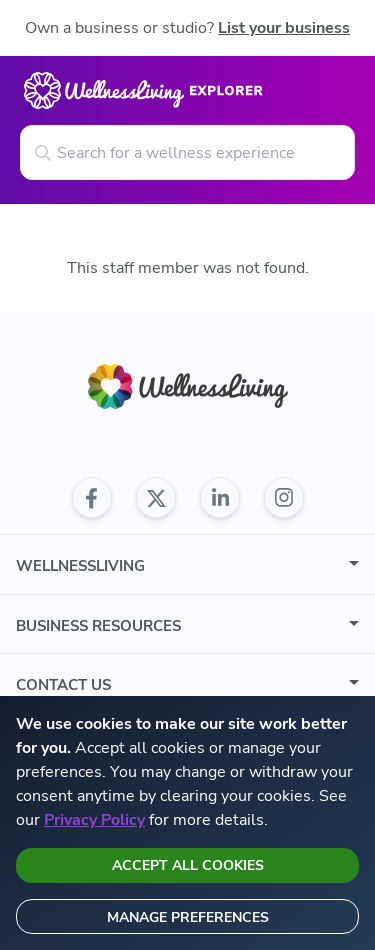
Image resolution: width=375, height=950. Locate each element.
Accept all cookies (188, 865)
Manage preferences (188, 917)
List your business (284, 28)
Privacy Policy (94, 820)
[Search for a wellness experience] (187, 152)
